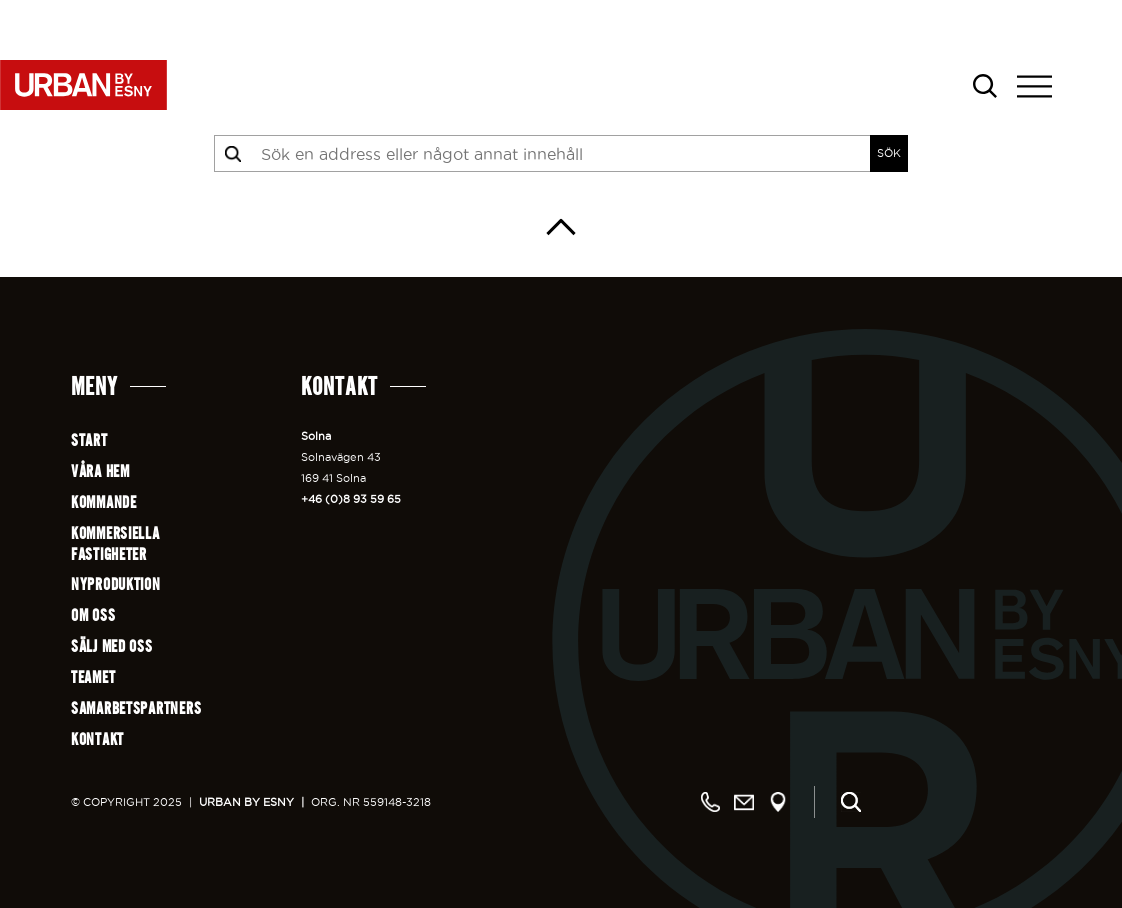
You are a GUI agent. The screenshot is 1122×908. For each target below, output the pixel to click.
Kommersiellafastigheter (115, 544)
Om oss (93, 615)
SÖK (889, 153)
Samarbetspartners (136, 708)
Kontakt (97, 739)
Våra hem (100, 471)
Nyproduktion (116, 584)
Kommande (104, 502)
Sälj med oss (112, 646)
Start (89, 440)
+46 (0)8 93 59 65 (351, 499)
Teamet (93, 677)
